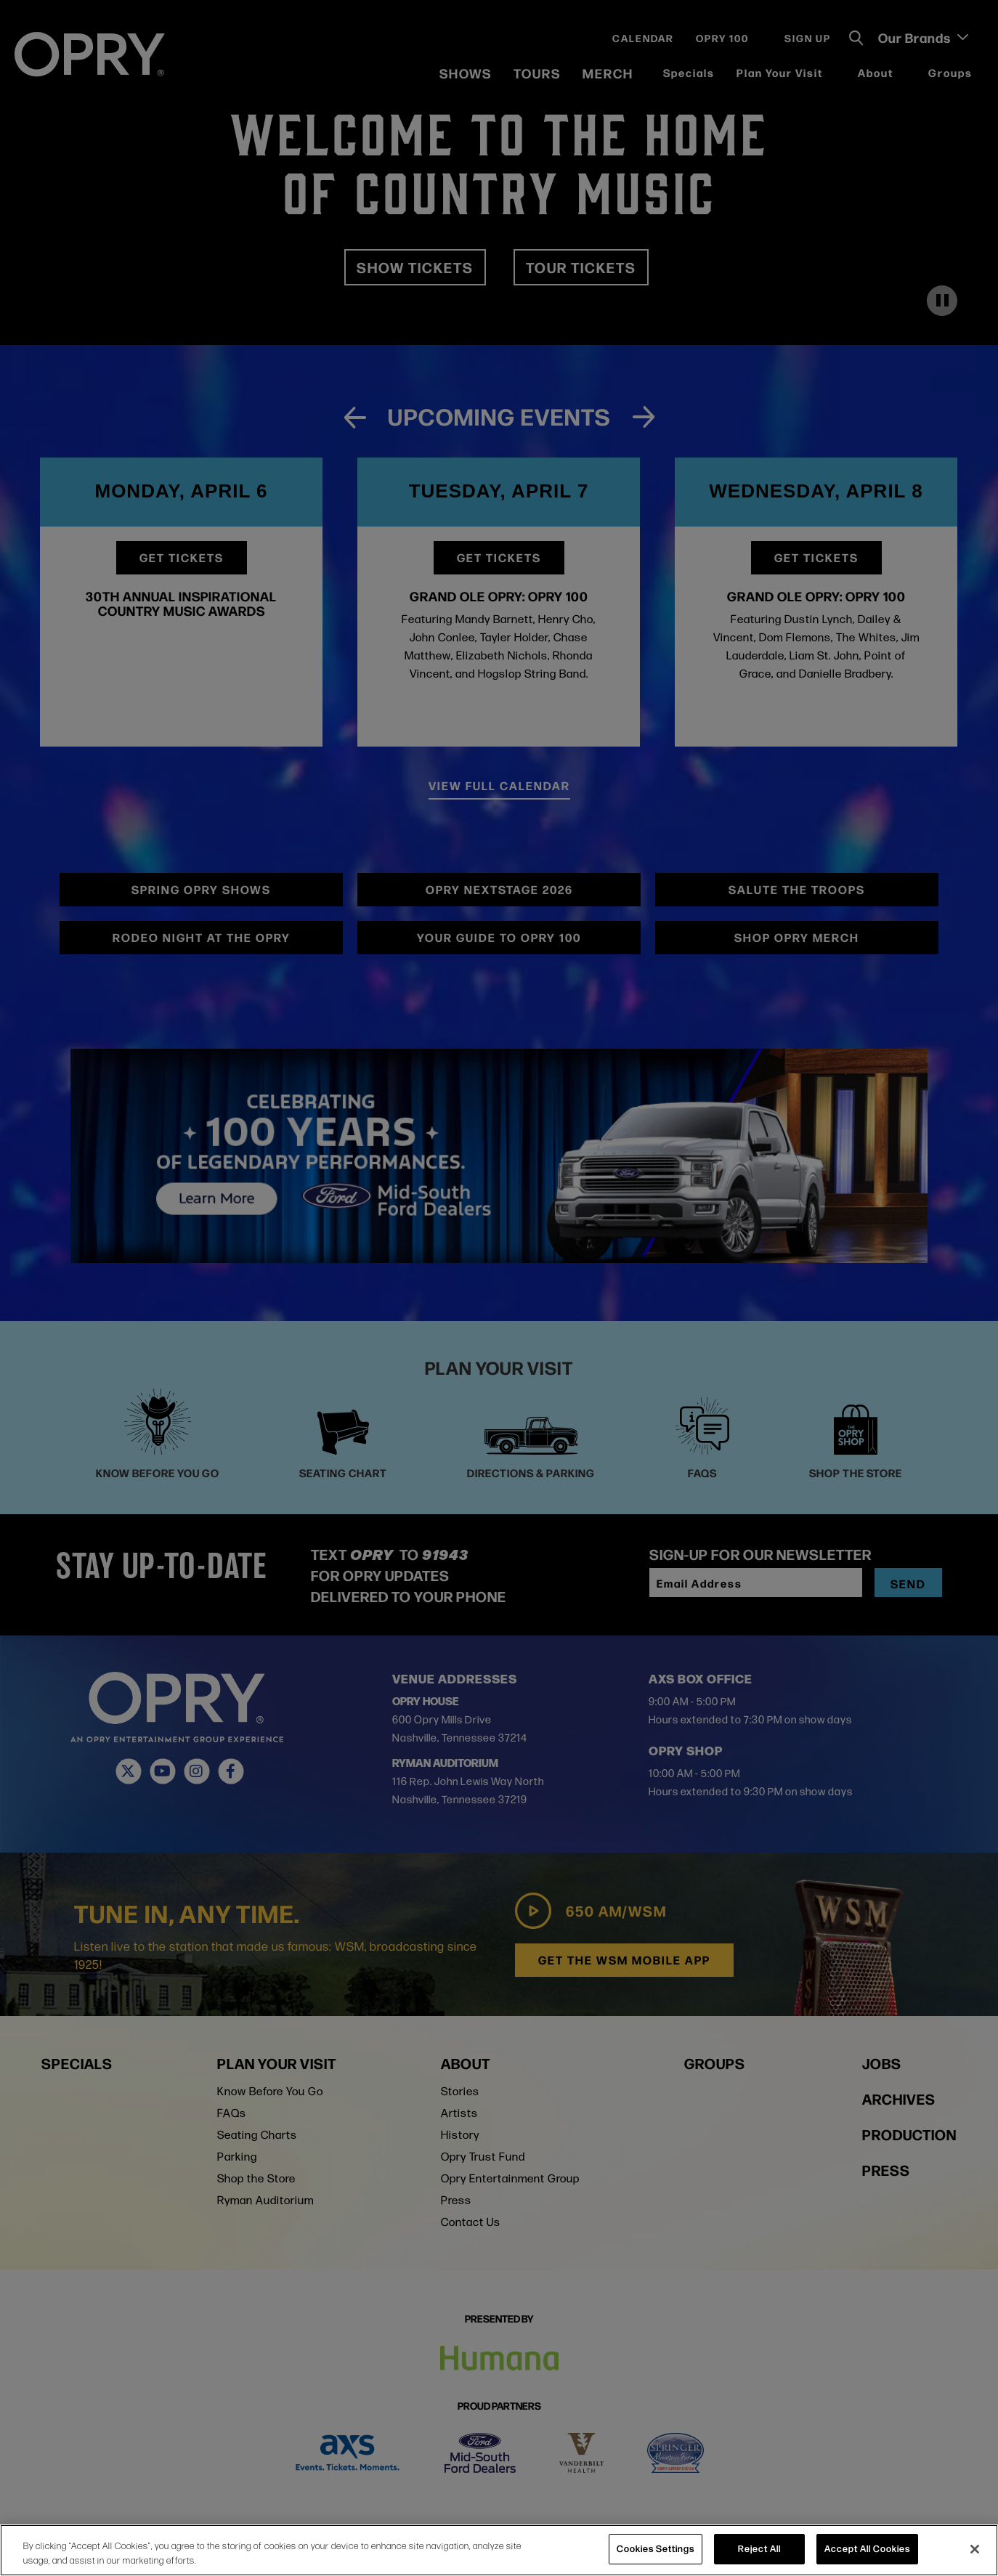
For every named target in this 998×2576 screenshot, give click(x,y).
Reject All (759, 2548)
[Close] (975, 2549)
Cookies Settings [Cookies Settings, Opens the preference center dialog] (655, 2548)
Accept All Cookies (867, 2548)
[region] (499, 2550)
